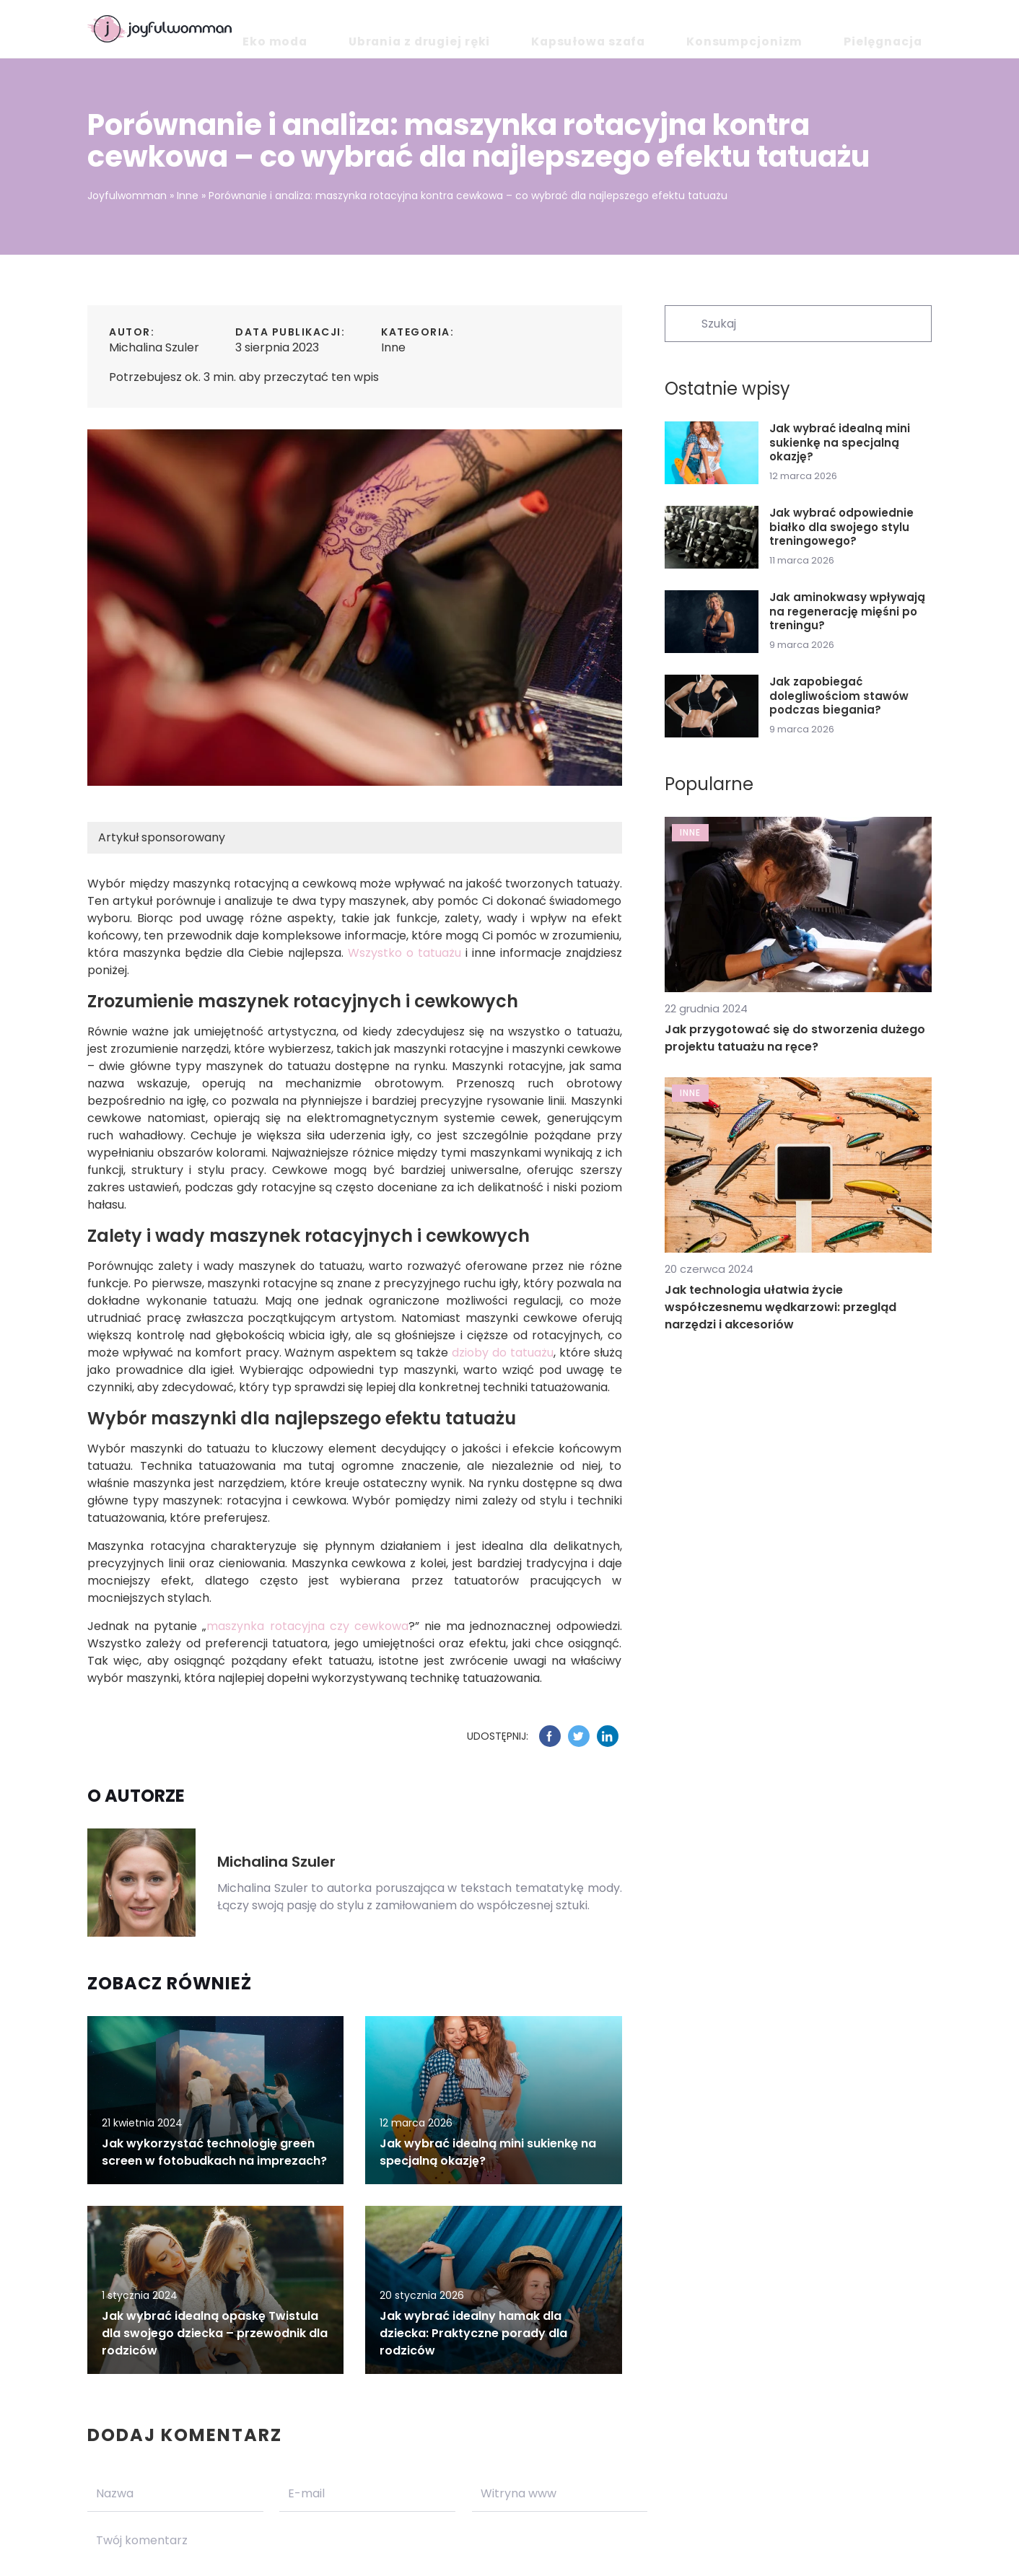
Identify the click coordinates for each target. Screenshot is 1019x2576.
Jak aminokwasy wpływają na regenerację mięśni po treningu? (847, 611)
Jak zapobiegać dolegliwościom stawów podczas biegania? (839, 696)
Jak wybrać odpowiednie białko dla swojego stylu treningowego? (841, 527)
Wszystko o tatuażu (404, 953)
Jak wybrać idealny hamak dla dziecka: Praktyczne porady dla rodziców (473, 2333)
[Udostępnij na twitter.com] (579, 1736)
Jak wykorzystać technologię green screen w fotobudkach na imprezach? (214, 2152)
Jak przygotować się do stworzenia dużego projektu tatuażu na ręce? (795, 1038)
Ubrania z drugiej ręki (552, 29)
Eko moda (445, 29)
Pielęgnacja (899, 29)
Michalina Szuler (154, 347)
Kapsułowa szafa (680, 29)
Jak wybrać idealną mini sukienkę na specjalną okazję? (839, 442)
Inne (393, 347)
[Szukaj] (682, 322)
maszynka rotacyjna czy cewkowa (307, 1626)
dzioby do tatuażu (503, 1352)
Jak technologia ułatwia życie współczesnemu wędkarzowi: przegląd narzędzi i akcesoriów (780, 1307)
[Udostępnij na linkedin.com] (607, 1736)
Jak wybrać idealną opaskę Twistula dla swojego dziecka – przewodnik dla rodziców (215, 2333)
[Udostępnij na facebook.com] (550, 1736)
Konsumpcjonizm (797, 29)
